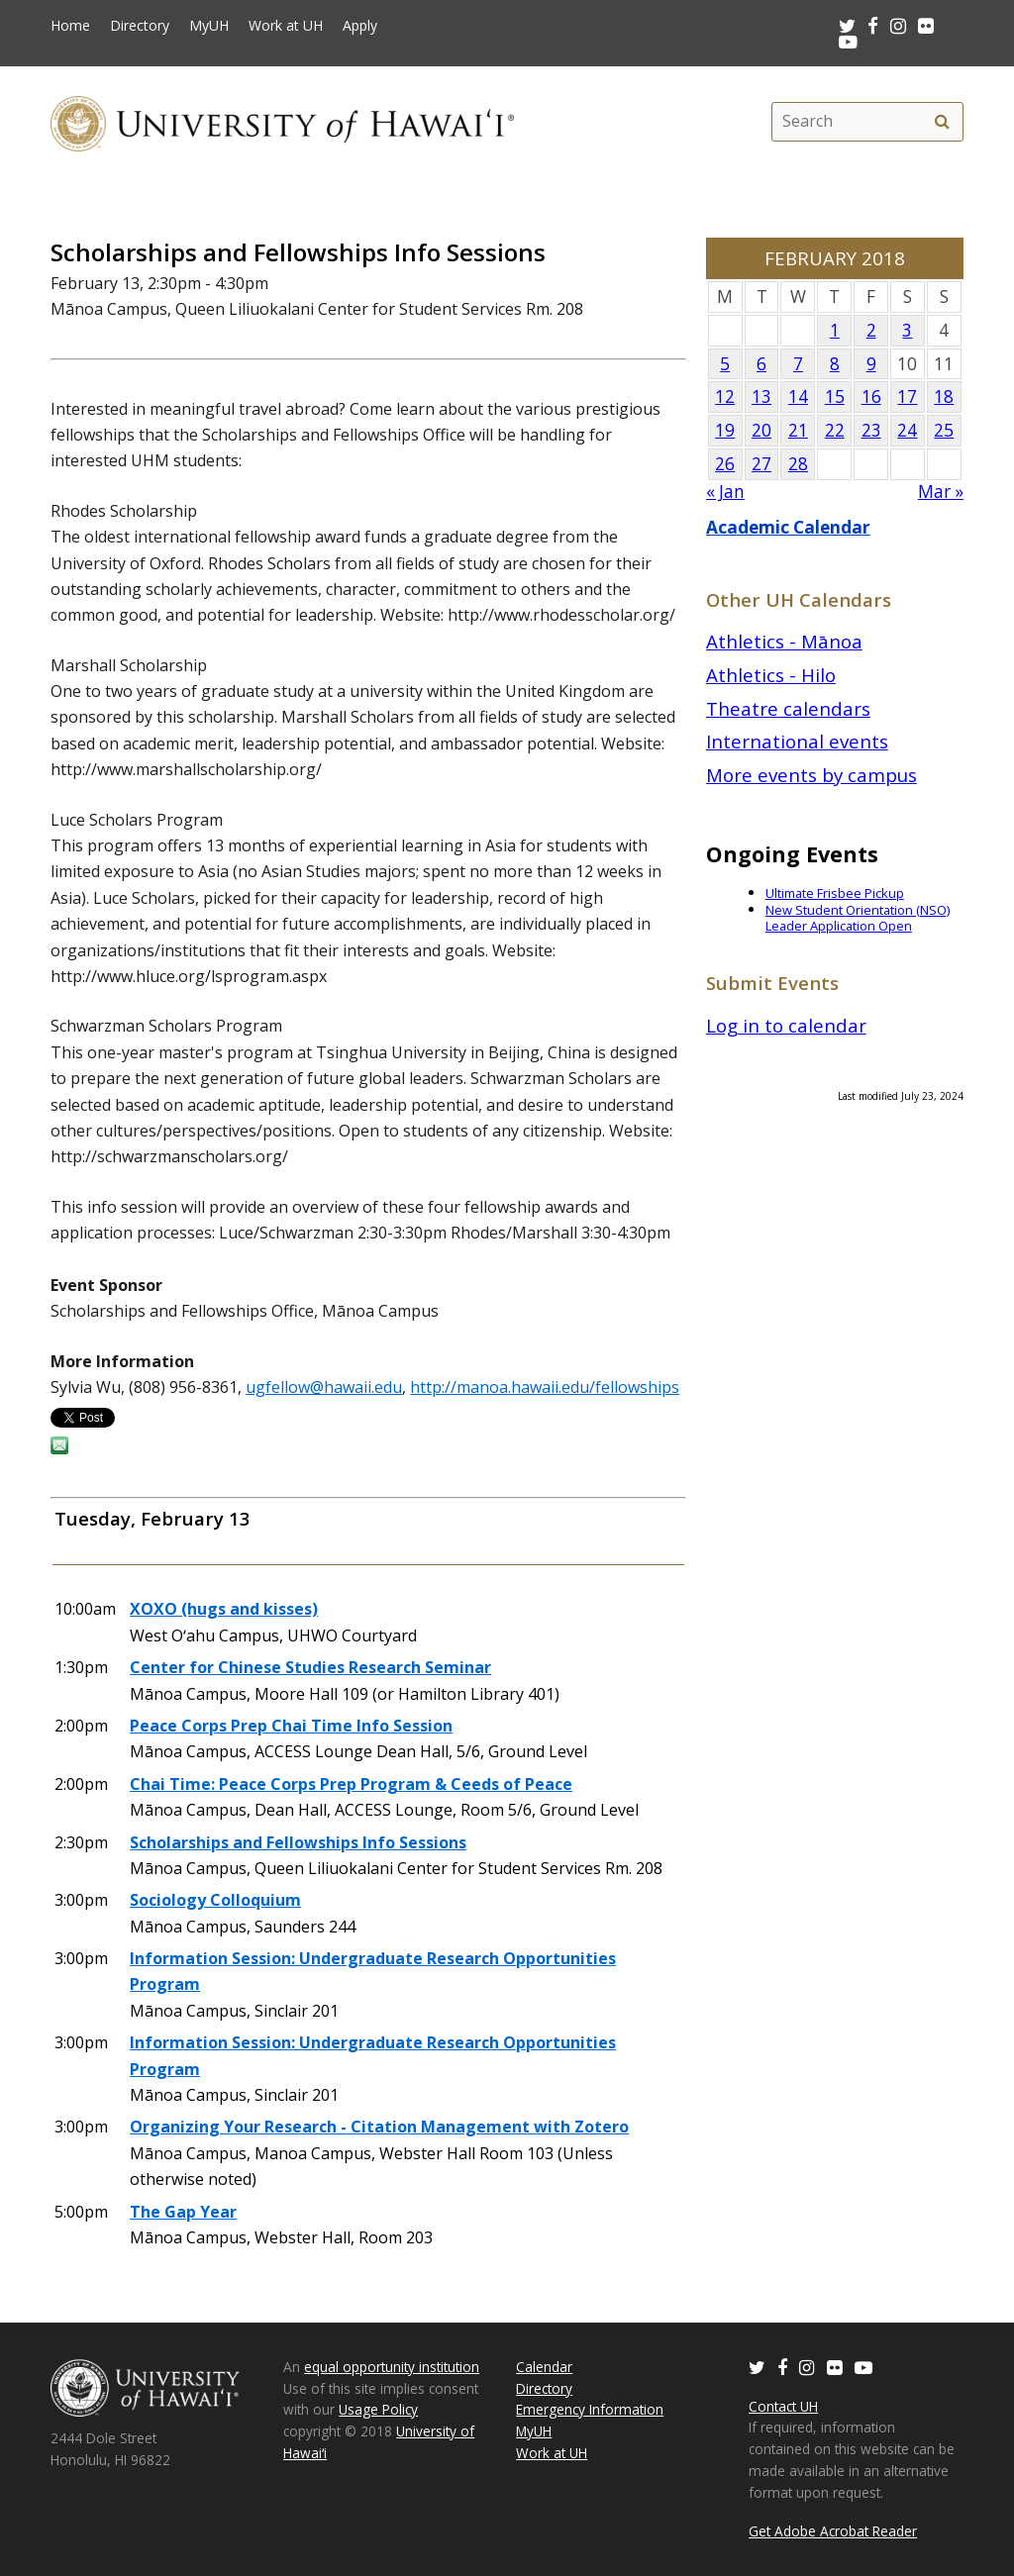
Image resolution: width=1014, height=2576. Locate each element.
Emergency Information (589, 2409)
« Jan (725, 491)
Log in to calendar (786, 1025)
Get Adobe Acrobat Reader (833, 2531)
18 (944, 396)
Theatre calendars (788, 708)
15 (835, 396)
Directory (139, 26)
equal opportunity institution (391, 2366)
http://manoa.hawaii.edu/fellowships (544, 1387)
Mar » (940, 491)
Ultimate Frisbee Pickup (834, 893)
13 (761, 396)
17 (907, 396)
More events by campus (811, 774)
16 (871, 396)
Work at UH (286, 26)
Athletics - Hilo (771, 674)
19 (725, 430)
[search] (943, 122)
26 (725, 463)
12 (725, 396)
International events (797, 741)
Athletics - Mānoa (784, 641)
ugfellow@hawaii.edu (324, 1387)
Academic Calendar (788, 527)
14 (798, 396)
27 (761, 463)
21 (798, 430)
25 (944, 430)
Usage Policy (378, 2409)
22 (835, 430)
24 (907, 430)
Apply (360, 26)
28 (798, 463)
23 (871, 430)
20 (761, 430)
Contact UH (783, 2406)
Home (70, 26)
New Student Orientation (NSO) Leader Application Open (857, 918)
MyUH (209, 26)
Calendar (544, 2366)
